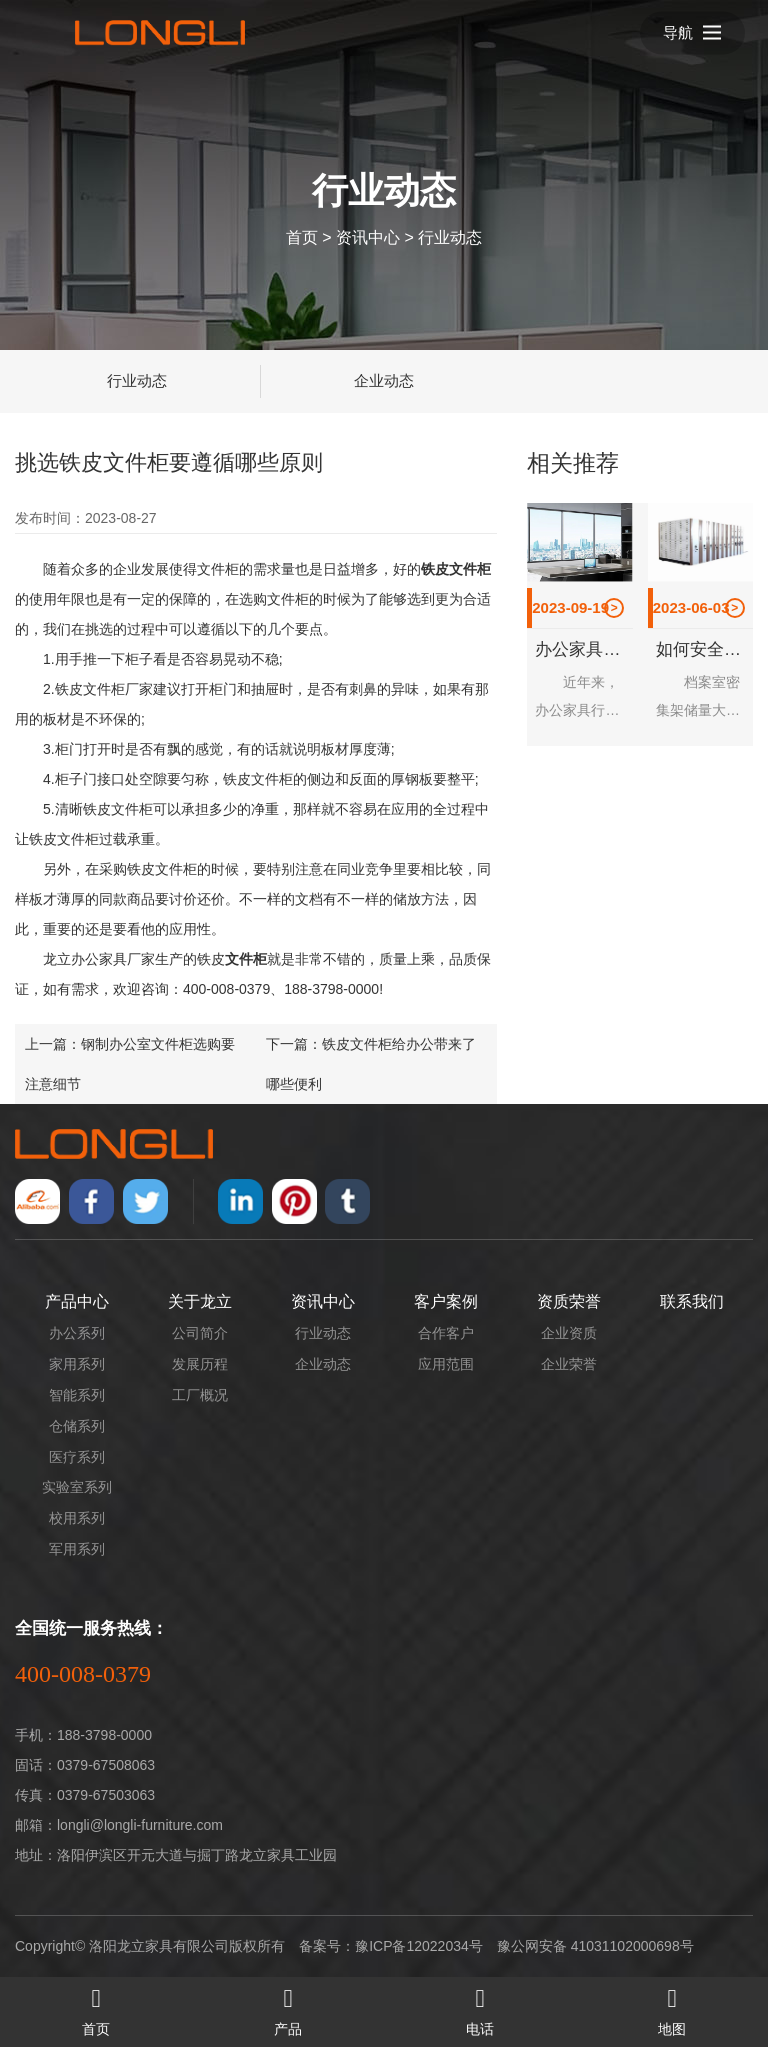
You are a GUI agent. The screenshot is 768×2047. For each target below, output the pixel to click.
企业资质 (569, 1333)
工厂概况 (200, 1395)
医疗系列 (77, 1457)
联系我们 (692, 1301)
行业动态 (450, 236)
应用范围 (446, 1364)
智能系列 (77, 1395)
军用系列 (77, 1549)
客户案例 (446, 1301)
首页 (302, 236)
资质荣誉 (569, 1301)
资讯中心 (368, 236)
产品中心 (77, 1301)
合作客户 (446, 1333)
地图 (672, 2007)
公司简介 (200, 1333)
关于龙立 (200, 1301)
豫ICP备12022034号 (419, 1946)
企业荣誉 (569, 1364)
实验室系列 (77, 1487)
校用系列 (77, 1518)
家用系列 (77, 1364)
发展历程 (200, 1364)
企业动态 (384, 380)
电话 (480, 2007)
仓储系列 (77, 1426)
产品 (288, 2007)
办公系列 (77, 1333)
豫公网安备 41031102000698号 (595, 1946)
